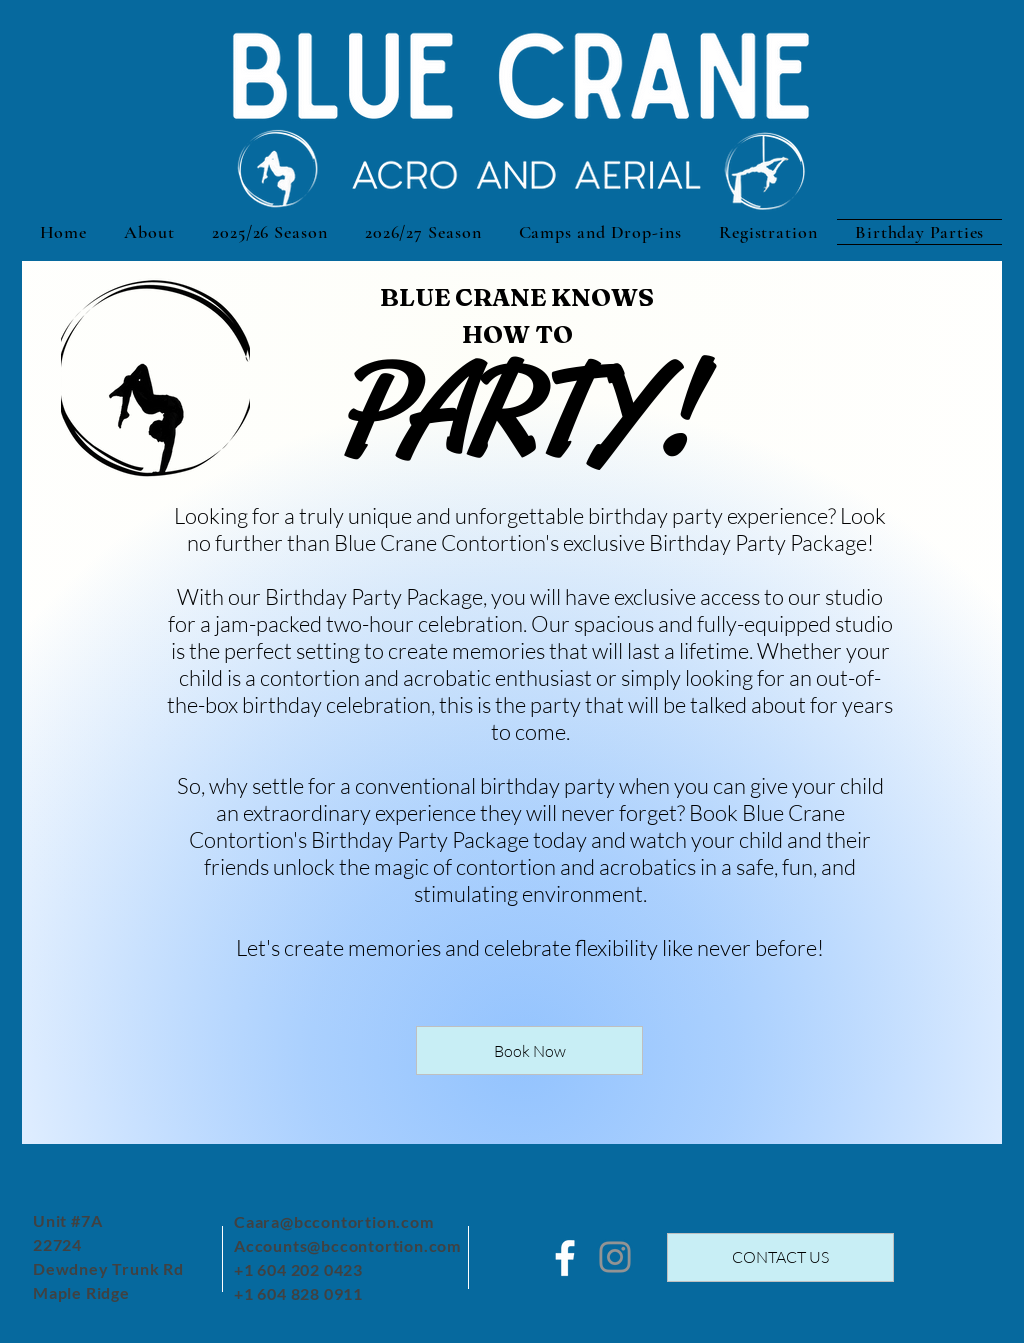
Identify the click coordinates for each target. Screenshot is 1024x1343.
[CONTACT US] (780, 1257)
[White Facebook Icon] (565, 1258)
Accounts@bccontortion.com (347, 1245)
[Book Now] (529, 1050)
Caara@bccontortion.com (334, 1221)
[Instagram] (615, 1257)
